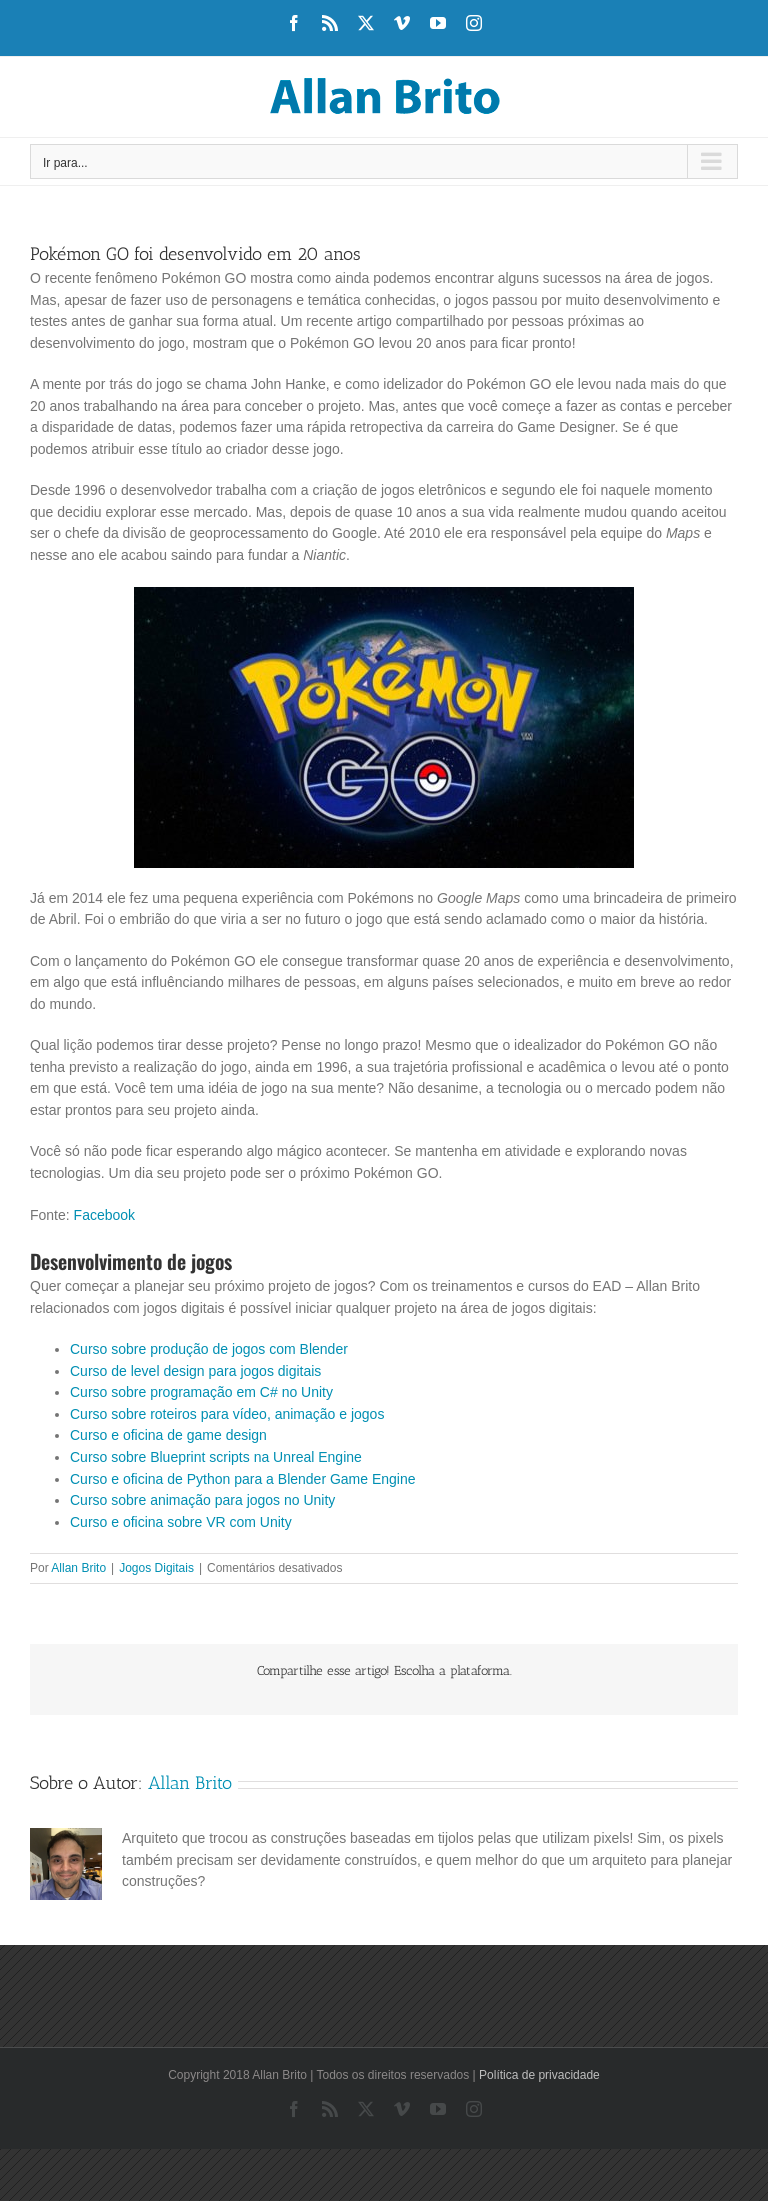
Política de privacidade (539, 2075)
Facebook (104, 1215)
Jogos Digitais (156, 1568)
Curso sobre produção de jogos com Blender (209, 1349)
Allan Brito (78, 1568)
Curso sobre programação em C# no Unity (201, 1392)
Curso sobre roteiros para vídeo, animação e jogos (227, 1414)
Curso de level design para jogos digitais (195, 1371)
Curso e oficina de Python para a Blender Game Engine (243, 1479)
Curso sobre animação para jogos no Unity (202, 1500)
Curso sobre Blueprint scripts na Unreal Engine (216, 1457)
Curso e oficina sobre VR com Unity (181, 1522)
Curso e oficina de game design (168, 1435)
